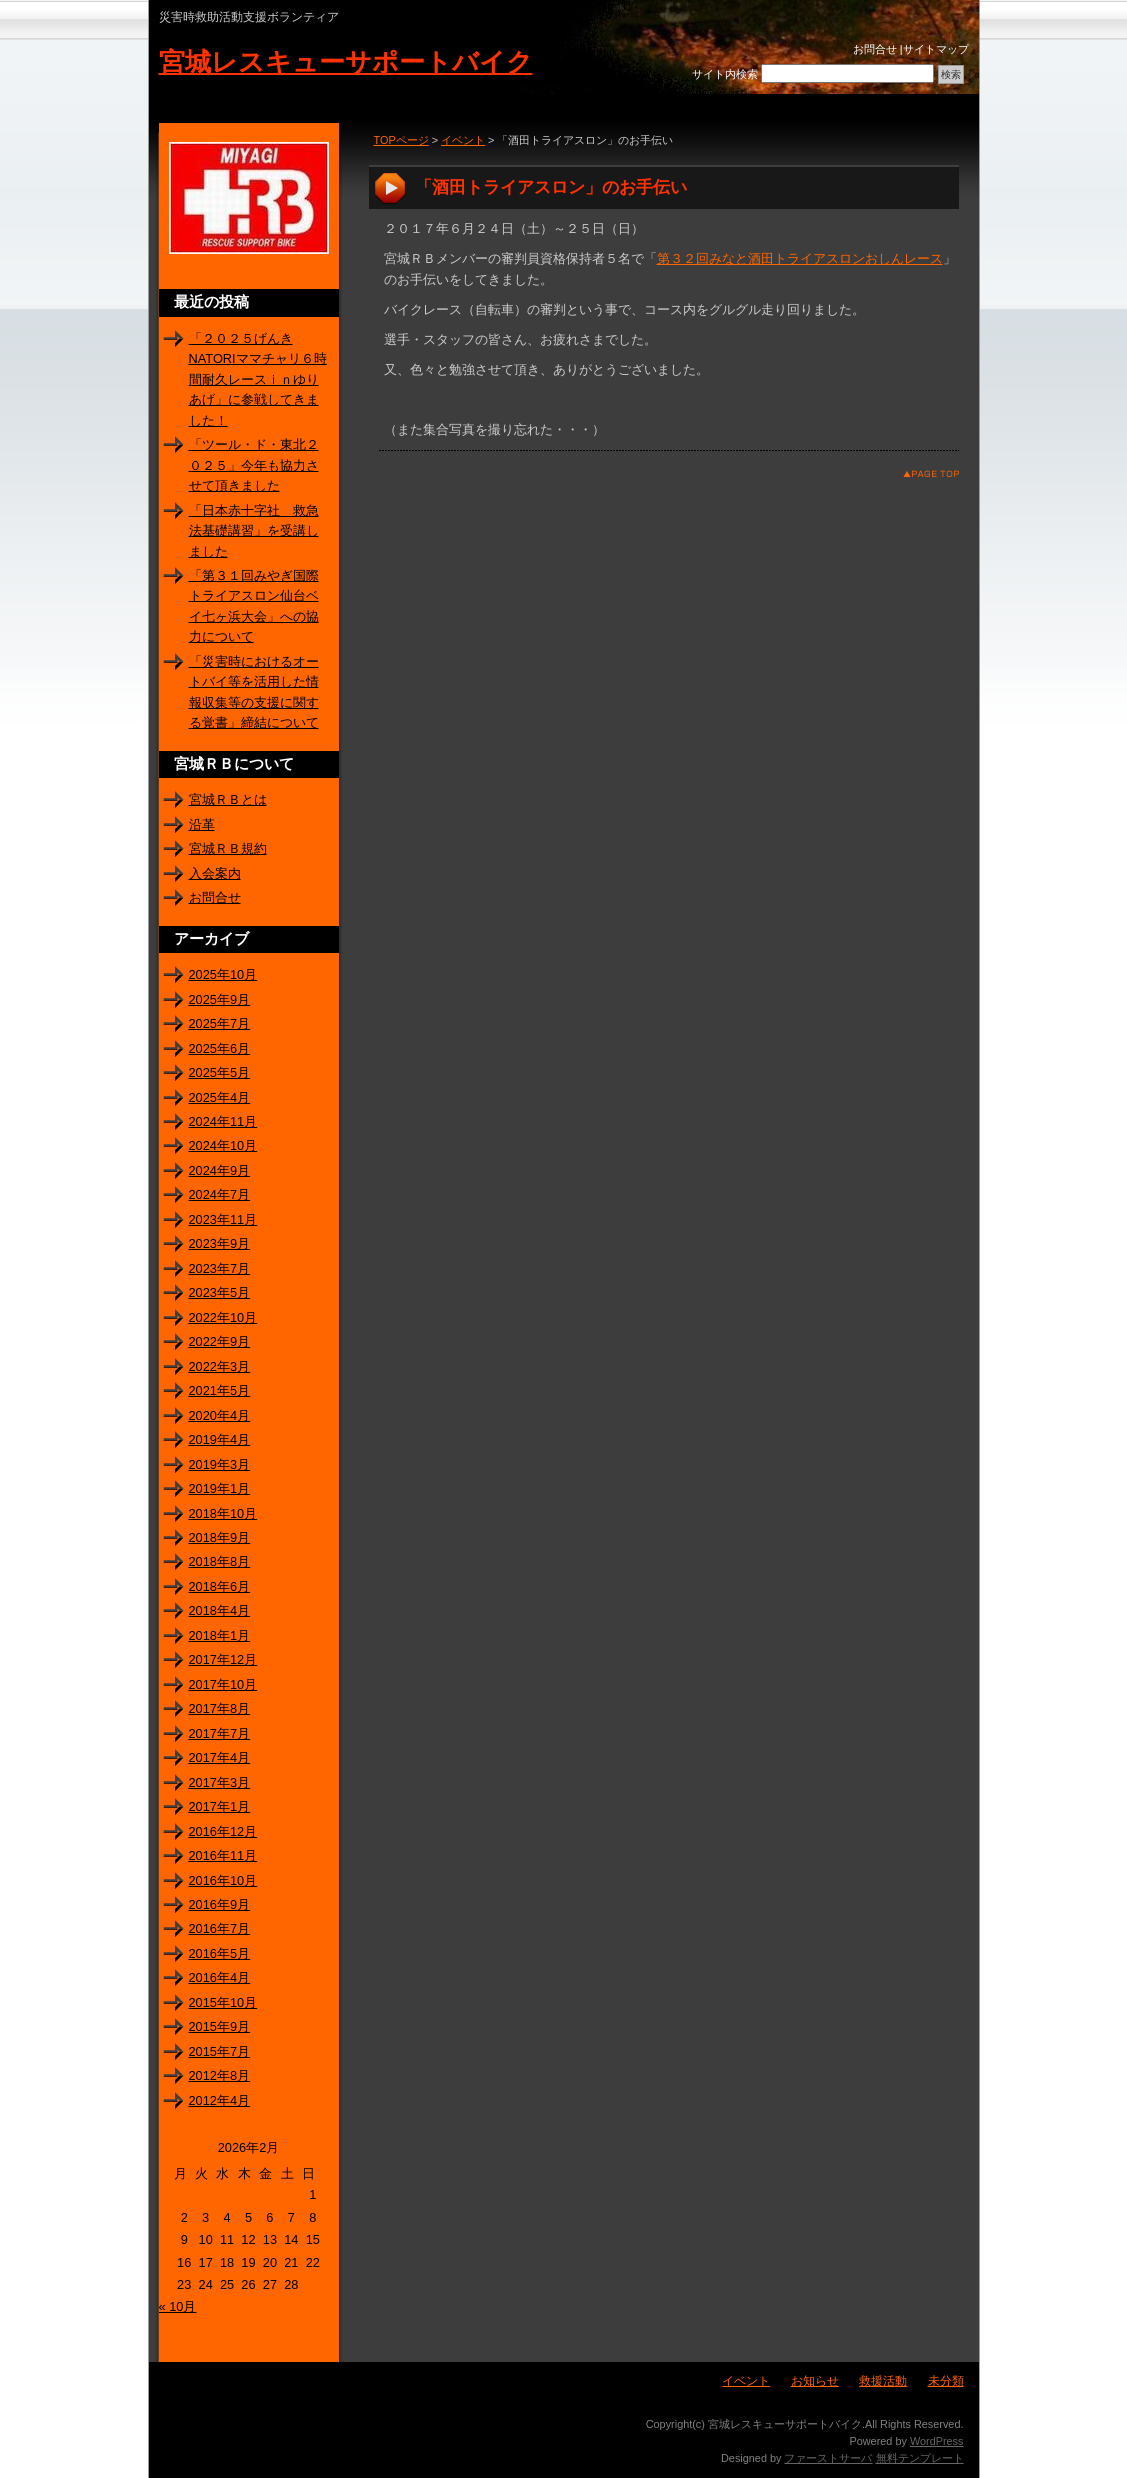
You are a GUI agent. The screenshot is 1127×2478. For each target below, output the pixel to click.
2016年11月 (223, 1855)
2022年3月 (220, 1366)
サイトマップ (936, 49)
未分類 (946, 2381)
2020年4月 (220, 1415)
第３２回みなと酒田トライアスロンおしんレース (800, 258)
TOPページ (401, 140)
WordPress (937, 2441)
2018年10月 (223, 1513)
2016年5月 (220, 1953)
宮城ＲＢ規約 (228, 848)
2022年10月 (223, 1317)
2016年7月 (220, 1928)
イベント (463, 140)
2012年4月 (220, 2100)
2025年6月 (220, 1048)
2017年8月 (220, 1708)
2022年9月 (220, 1341)
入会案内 (215, 873)
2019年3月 (220, 1464)
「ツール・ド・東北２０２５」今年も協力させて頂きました (254, 465)
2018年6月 (220, 1586)
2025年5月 (220, 1072)
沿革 (202, 824)
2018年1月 (220, 1635)
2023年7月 (220, 1268)
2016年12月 (223, 1831)
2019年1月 (220, 1488)
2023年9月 (220, 1243)
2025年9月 (220, 999)
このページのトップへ (931, 473)
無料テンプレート (920, 2458)
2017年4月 (220, 1757)
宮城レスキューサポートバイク (346, 62)
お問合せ (875, 49)
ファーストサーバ (828, 2458)
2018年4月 (220, 1610)
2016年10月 (223, 1880)
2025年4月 (220, 1097)
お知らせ (815, 2381)
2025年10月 (223, 974)
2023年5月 (220, 1292)
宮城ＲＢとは (228, 799)
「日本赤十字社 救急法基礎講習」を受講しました (254, 531)
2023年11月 (223, 1219)
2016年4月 (220, 1977)
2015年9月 (220, 2026)
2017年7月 (220, 1733)
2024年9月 (220, 1170)
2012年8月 (220, 2075)
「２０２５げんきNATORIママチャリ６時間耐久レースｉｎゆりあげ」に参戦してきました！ (258, 379)
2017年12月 (223, 1659)
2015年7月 (220, 2051)
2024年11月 (223, 1121)
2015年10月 (223, 2002)
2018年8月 (220, 1561)
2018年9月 (220, 1537)
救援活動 (883, 2381)
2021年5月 (220, 1390)
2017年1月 (220, 1806)
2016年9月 (220, 1904)
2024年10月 (223, 1145)
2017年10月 (223, 1684)
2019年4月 (220, 1439)
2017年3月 (220, 1782)
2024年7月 (220, 1194)
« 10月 (178, 2306)
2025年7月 (220, 1023)
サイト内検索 (725, 74)
